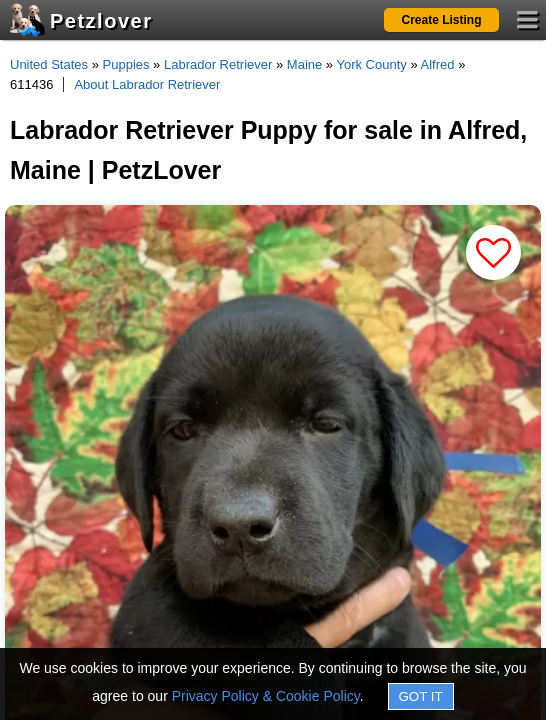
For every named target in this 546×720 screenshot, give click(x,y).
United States (49, 64)
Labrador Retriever (218, 64)
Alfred (438, 64)
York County (371, 64)
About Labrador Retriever (147, 84)
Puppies (126, 64)
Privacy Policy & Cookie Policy (266, 696)
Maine (304, 64)
